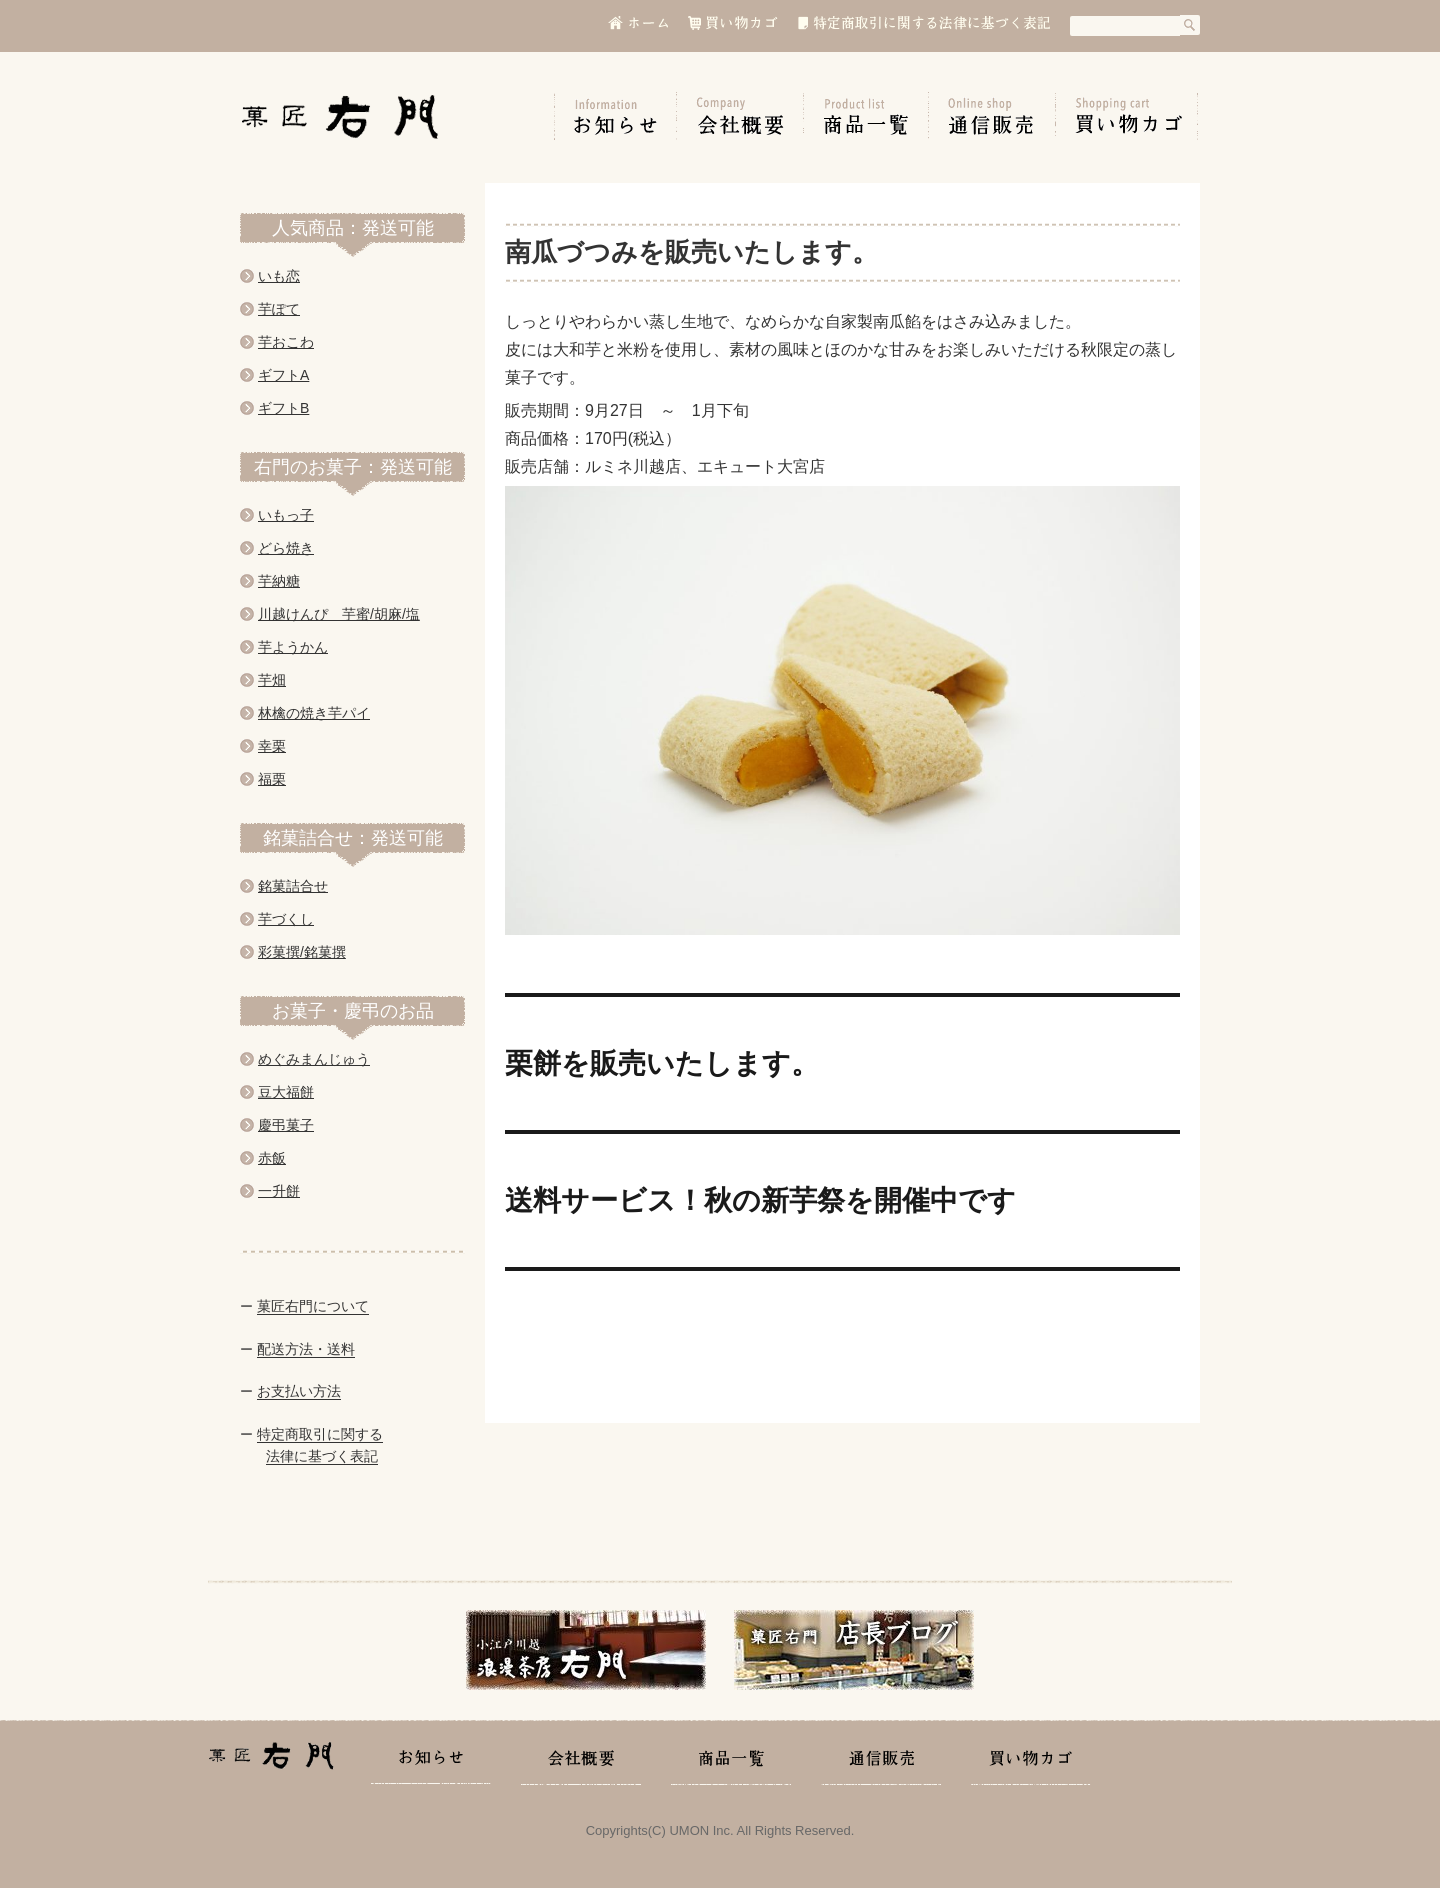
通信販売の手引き (992, 116)
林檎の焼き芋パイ (314, 713)
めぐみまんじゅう (314, 1059)
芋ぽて (279, 309)
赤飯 (272, 1158)
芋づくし (286, 919)
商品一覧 (866, 116)
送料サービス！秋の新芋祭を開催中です (760, 1200)
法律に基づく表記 (322, 1456)
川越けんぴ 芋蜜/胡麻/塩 (339, 614)
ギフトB (283, 408)
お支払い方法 (299, 1391)
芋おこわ (286, 342)
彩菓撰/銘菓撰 (302, 952)
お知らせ (615, 116)
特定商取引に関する (320, 1434)
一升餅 (279, 1191)
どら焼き (286, 548)
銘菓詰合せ (293, 886)
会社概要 (740, 116)
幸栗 (272, 746)
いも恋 (279, 276)
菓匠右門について (313, 1306)
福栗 (272, 779)
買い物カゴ (1127, 116)
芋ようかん (293, 647)
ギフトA (283, 375)
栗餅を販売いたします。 (662, 1063)
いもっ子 (286, 515)
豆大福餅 (286, 1092)
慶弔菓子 (286, 1125)
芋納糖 (279, 581)
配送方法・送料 (306, 1349)
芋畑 (272, 680)
